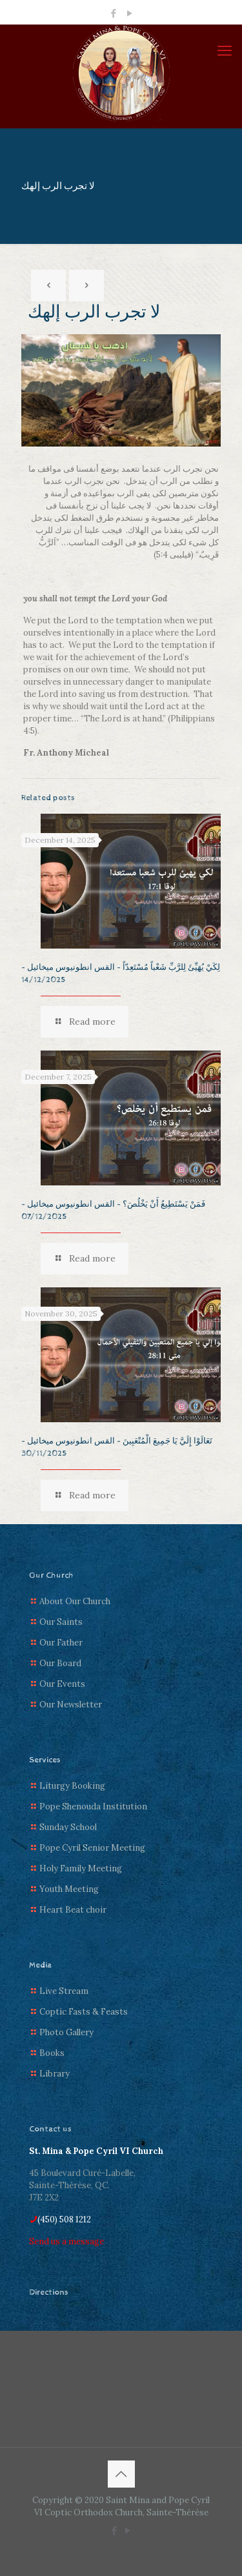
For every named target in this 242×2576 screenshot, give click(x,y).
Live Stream (63, 1991)
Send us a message (66, 2241)
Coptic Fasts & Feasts (83, 2011)
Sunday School (68, 1827)
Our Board (60, 1663)
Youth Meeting (69, 1889)
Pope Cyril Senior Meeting (92, 1847)
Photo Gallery (66, 2032)
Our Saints (61, 1621)
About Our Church (74, 1601)
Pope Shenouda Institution (93, 1806)
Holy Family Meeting (80, 1868)
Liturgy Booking (72, 1785)
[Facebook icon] (113, 13)
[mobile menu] (225, 50)
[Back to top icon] (121, 2474)
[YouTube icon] (129, 13)
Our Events (62, 1683)
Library (54, 2073)
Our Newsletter (70, 1704)
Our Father (61, 1642)
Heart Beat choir (72, 1909)
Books (52, 2053)
